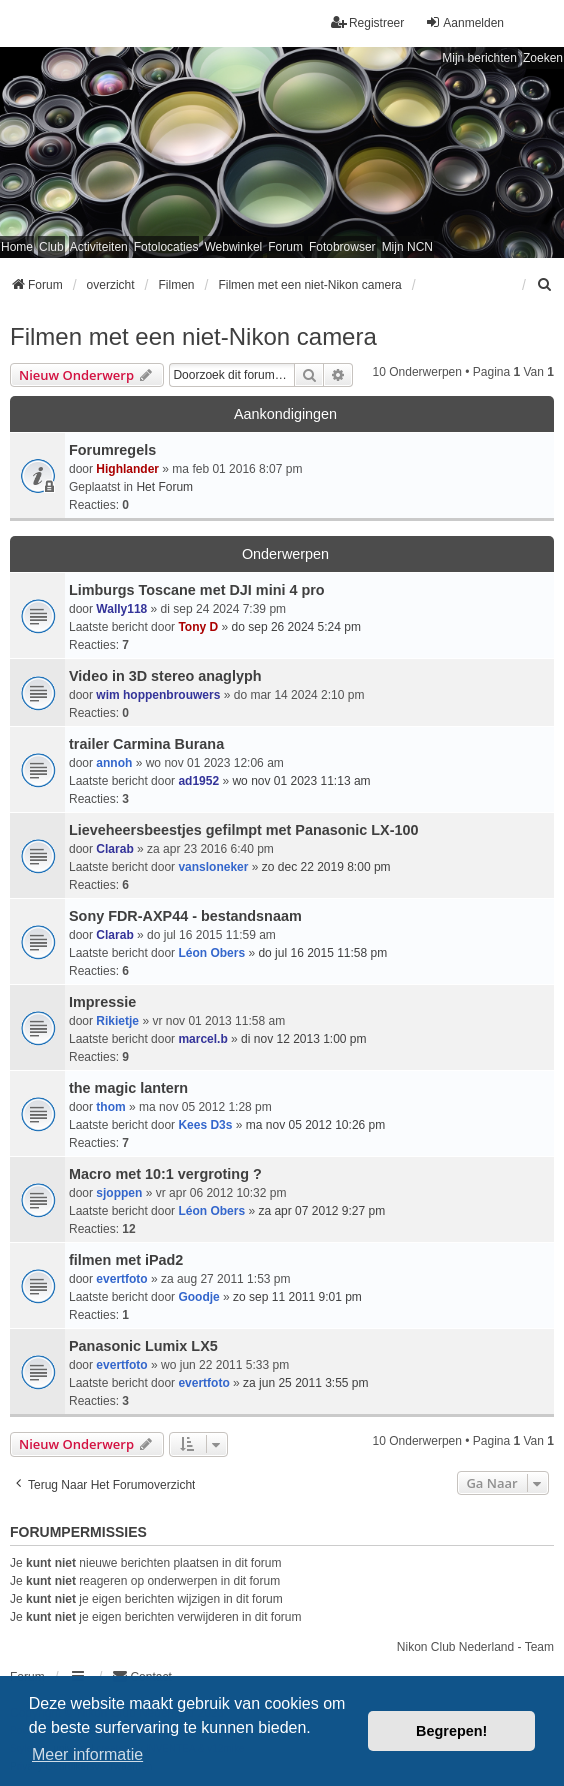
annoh (114, 763)
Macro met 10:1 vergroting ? (165, 1174)
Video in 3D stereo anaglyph (165, 676)
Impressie (102, 1002)
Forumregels (112, 450)
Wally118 (121, 609)
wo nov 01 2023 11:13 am (301, 781)
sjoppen (119, 1193)
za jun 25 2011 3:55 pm (305, 1383)
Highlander (127, 469)
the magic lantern (128, 1088)
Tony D (198, 627)
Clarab (114, 849)
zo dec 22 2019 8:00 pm (326, 867)
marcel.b (202, 1039)
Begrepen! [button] (451, 1731)
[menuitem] (545, 285)
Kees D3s (205, 1125)
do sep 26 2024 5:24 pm (296, 627)
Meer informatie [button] (87, 1754)
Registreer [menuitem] (367, 22)
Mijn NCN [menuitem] (407, 247)
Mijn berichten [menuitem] (479, 58)
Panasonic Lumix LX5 (143, 1346)
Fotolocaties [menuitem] (166, 247)
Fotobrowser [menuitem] (342, 247)
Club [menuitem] (51, 247)
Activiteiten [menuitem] (99, 247)
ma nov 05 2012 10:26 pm (315, 1125)
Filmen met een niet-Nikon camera (193, 336)
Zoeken (543, 58)
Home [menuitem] (17, 247)
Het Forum (164, 487)
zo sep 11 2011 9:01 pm (297, 1297)
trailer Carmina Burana (146, 744)
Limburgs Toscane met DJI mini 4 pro (197, 590)
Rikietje (117, 1021)
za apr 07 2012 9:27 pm (321, 1211)
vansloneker (213, 867)
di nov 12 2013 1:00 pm (303, 1039)
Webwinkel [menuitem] (233, 247)
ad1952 (198, 781)
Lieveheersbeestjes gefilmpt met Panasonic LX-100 (244, 830)
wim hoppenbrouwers (158, 695)
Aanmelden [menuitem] (464, 22)
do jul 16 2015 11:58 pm (322, 953)
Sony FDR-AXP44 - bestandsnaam (185, 916)
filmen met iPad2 (126, 1260)
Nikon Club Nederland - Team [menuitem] (475, 1647)
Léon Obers (211, 953)
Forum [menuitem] (285, 247)
